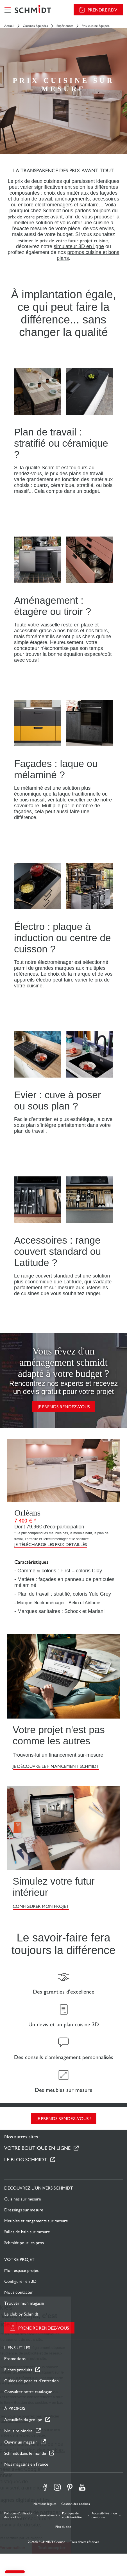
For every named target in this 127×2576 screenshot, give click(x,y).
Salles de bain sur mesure (27, 2231)
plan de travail (36, 199)
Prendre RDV (102, 10)
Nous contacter (18, 2292)
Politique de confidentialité (72, 2515)
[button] (15, 2571)
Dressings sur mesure (23, 2210)
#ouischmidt (48, 2515)
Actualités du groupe (23, 2419)
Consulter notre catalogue (28, 2391)
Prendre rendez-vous (43, 2328)
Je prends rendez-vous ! (64, 2118)
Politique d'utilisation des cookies (18, 2515)
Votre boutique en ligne (37, 2148)
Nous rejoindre (18, 2430)
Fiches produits (18, 2369)
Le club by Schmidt (21, 2314)
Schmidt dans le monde (25, 2453)
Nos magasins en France (26, 2464)
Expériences (64, 26)
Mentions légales (44, 2504)
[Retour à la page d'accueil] (33, 10)
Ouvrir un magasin (21, 2442)
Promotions (15, 2358)
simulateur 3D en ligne (79, 246)
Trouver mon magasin (24, 2303)
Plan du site (63, 2527)
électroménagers (53, 205)
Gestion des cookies (75, 2504)
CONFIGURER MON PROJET (41, 1906)
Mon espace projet (21, 2270)
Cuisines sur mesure (22, 2199)
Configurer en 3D (20, 2281)
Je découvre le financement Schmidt (56, 1766)
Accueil (9, 26)
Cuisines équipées (35, 26)
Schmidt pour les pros (24, 2242)
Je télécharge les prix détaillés (50, 1544)
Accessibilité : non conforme (104, 2515)
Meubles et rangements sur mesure (36, 2220)
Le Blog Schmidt (25, 2159)
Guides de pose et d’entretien (31, 2380)
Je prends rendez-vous (64, 1406)
